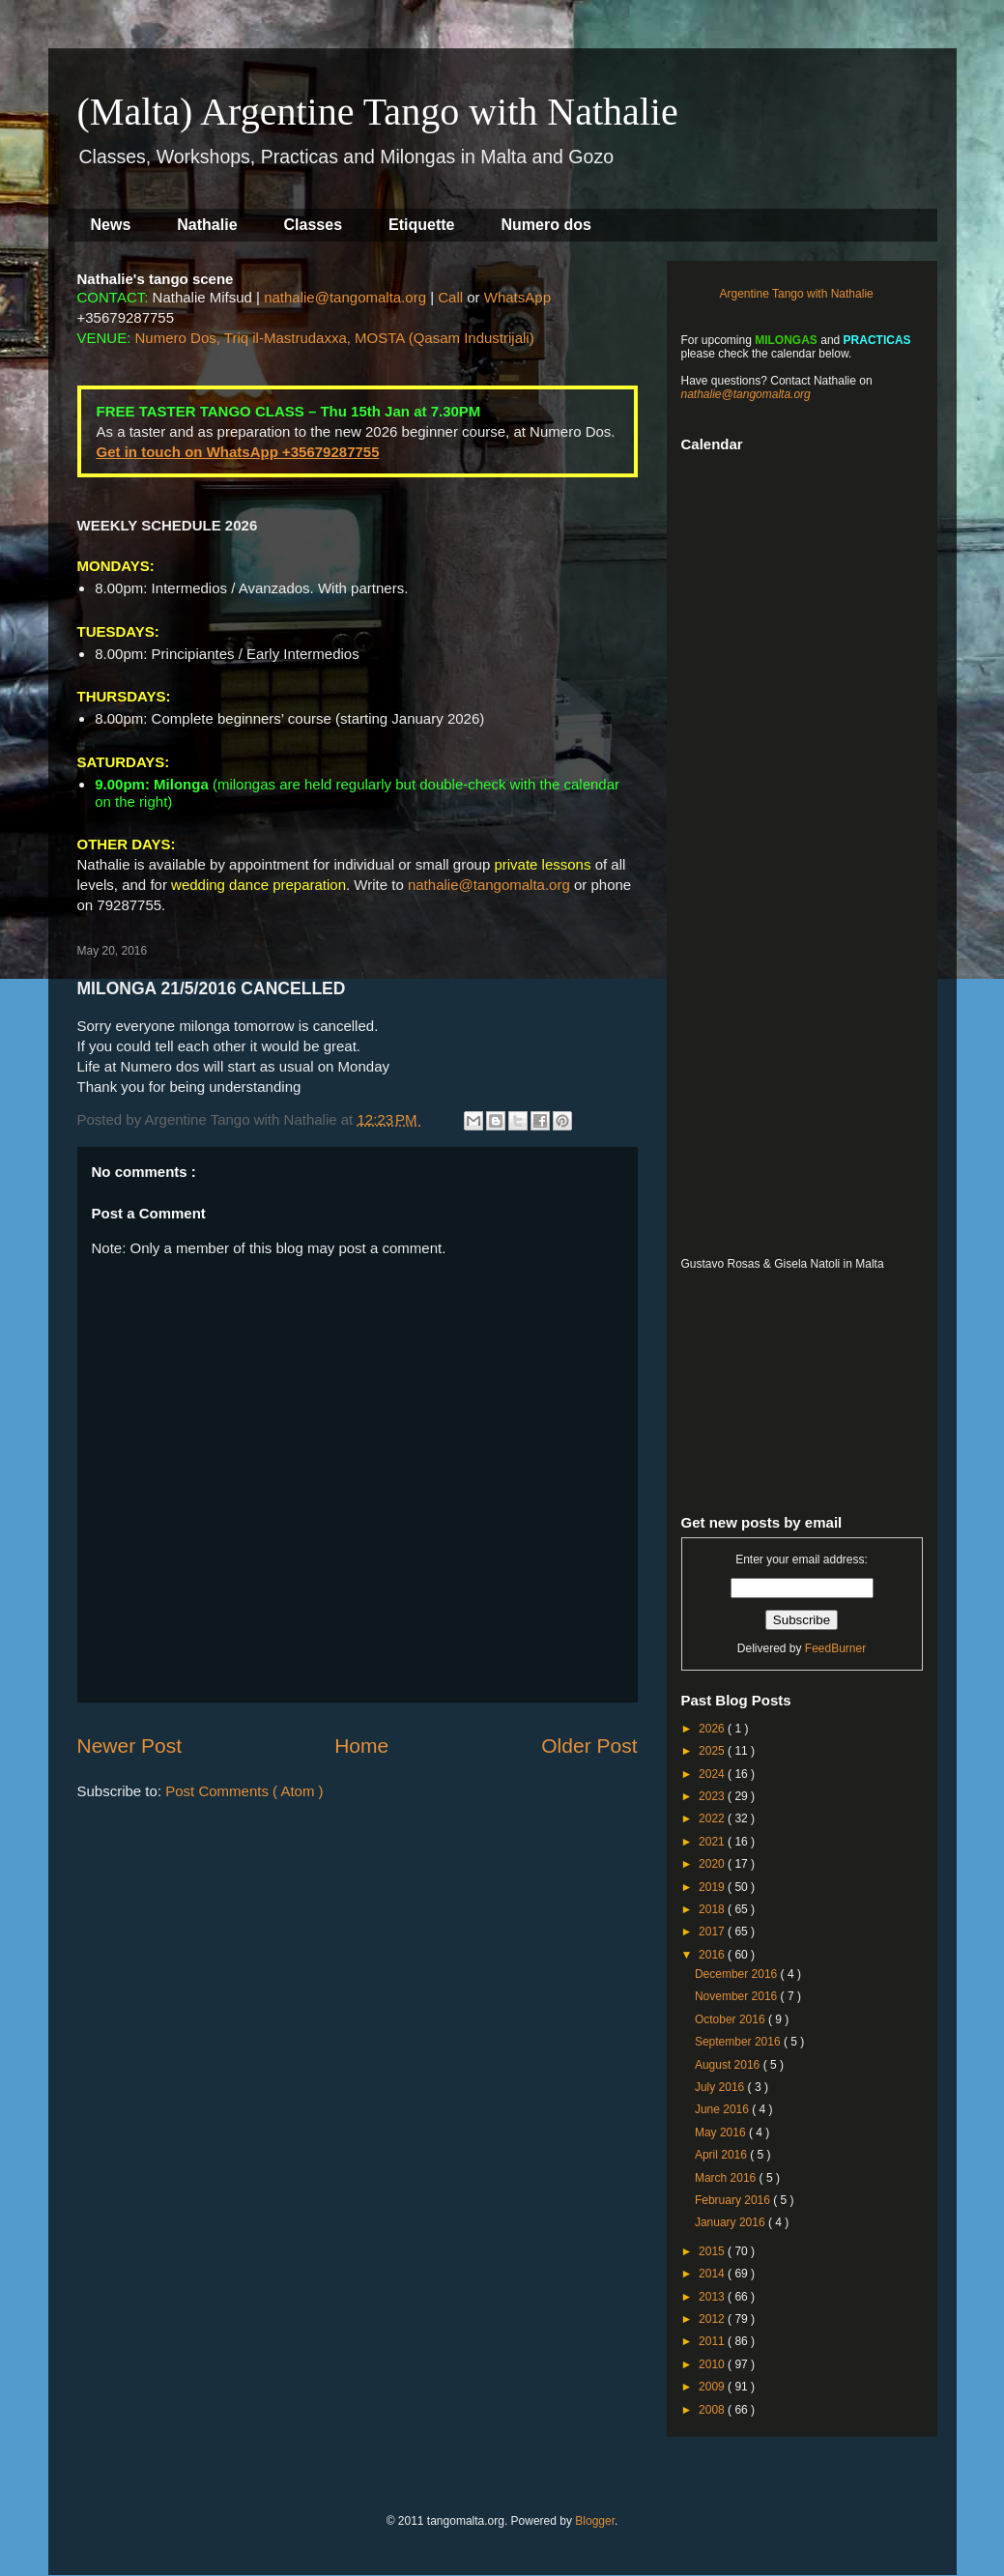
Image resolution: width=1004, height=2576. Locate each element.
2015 (713, 2251)
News (111, 224)
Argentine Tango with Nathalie (797, 294)
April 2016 (722, 2154)
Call (450, 297)
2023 (713, 1796)
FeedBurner (835, 1648)
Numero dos (546, 224)
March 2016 (727, 2178)
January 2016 (731, 2222)
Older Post (589, 1745)
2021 (713, 1841)
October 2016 (731, 2019)
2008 (713, 2410)
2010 (713, 2364)
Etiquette (421, 224)
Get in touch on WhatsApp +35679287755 (238, 452)
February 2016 (734, 2200)
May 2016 (722, 2132)
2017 (713, 1931)
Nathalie (207, 224)
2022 (713, 1818)
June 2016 (723, 2109)
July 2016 (721, 2087)
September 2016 (739, 2041)
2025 (713, 1751)
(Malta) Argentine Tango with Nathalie (377, 111)
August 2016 (729, 2065)
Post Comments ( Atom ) (244, 1791)
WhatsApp (517, 297)
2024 (713, 1774)
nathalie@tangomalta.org (345, 297)
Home (361, 1745)
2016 (713, 1954)
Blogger (595, 2521)
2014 (713, 2273)
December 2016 (738, 1974)
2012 (713, 2319)
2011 (713, 2341)
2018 (713, 1909)
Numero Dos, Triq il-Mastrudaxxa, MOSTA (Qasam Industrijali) (334, 337)
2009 (713, 2386)
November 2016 (738, 1996)
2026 (713, 1728)
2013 (713, 2297)
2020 (713, 1864)
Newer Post (130, 1745)
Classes (313, 224)
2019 (713, 1887)
